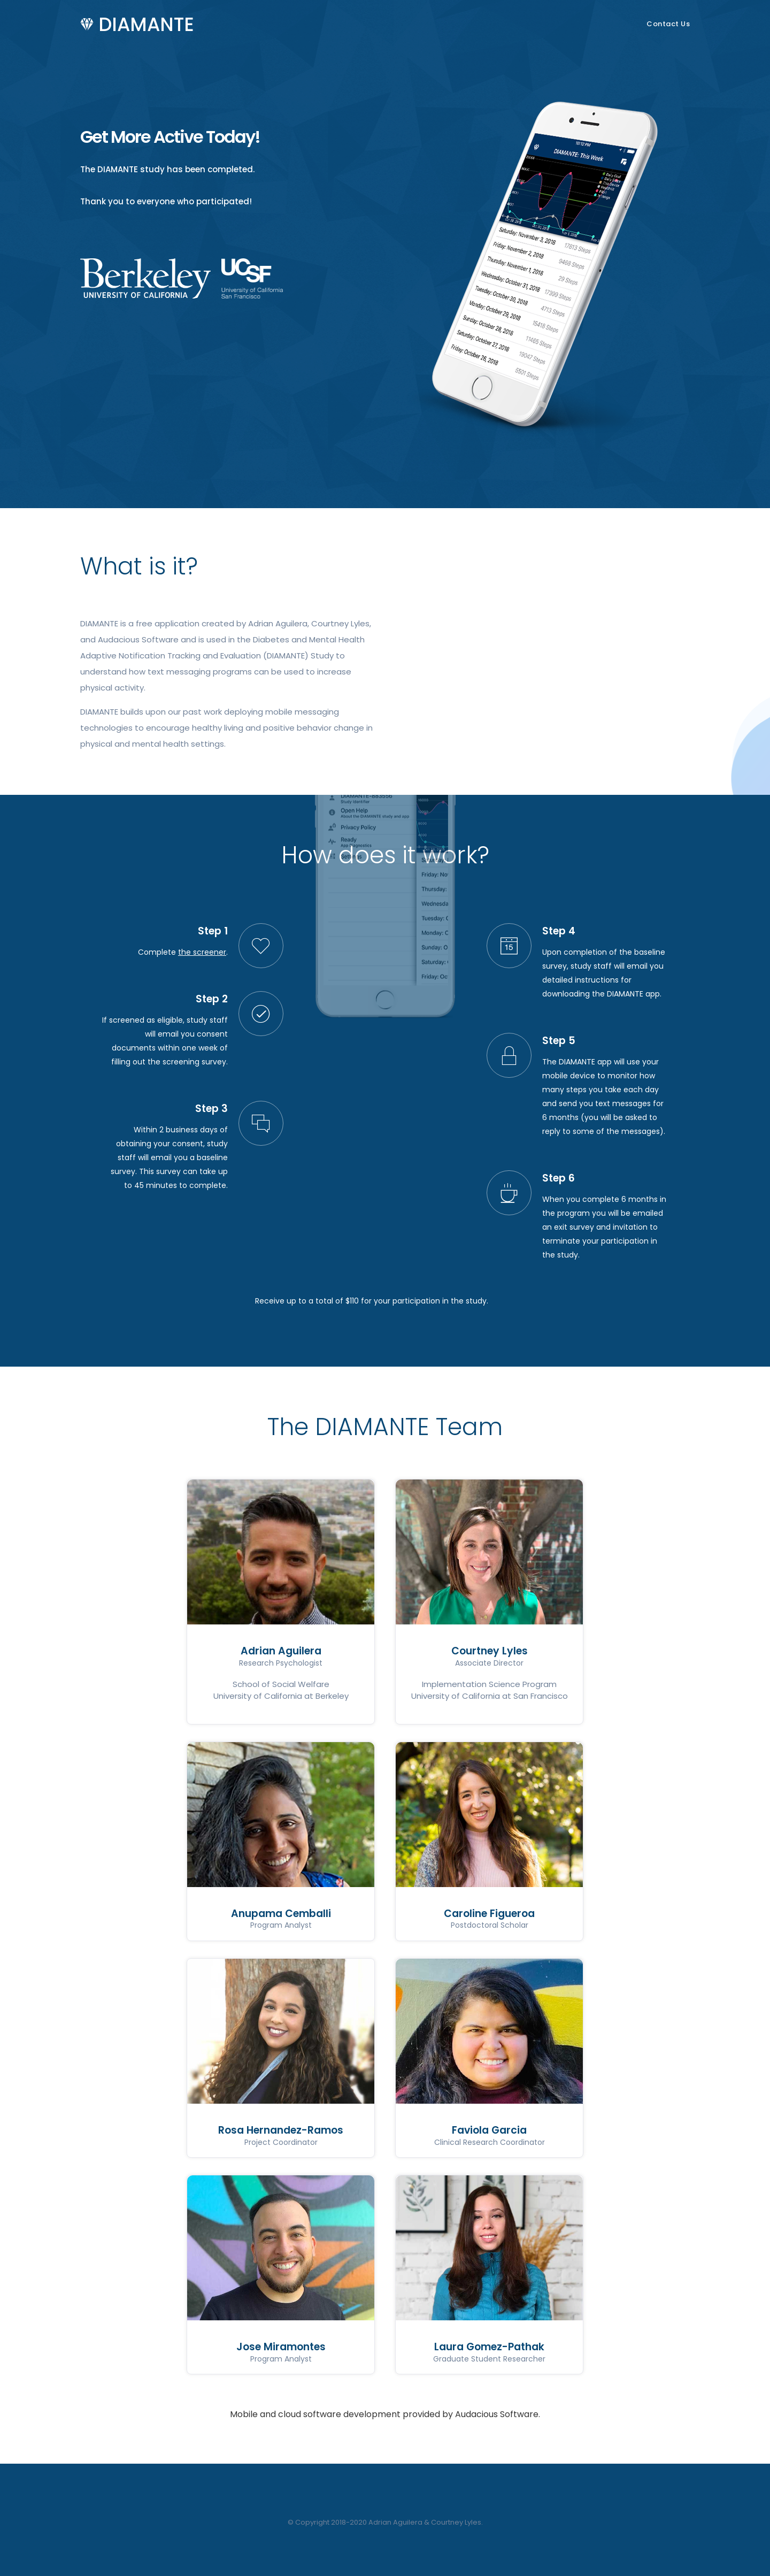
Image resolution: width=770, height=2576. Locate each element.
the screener (202, 952)
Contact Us (668, 24)
